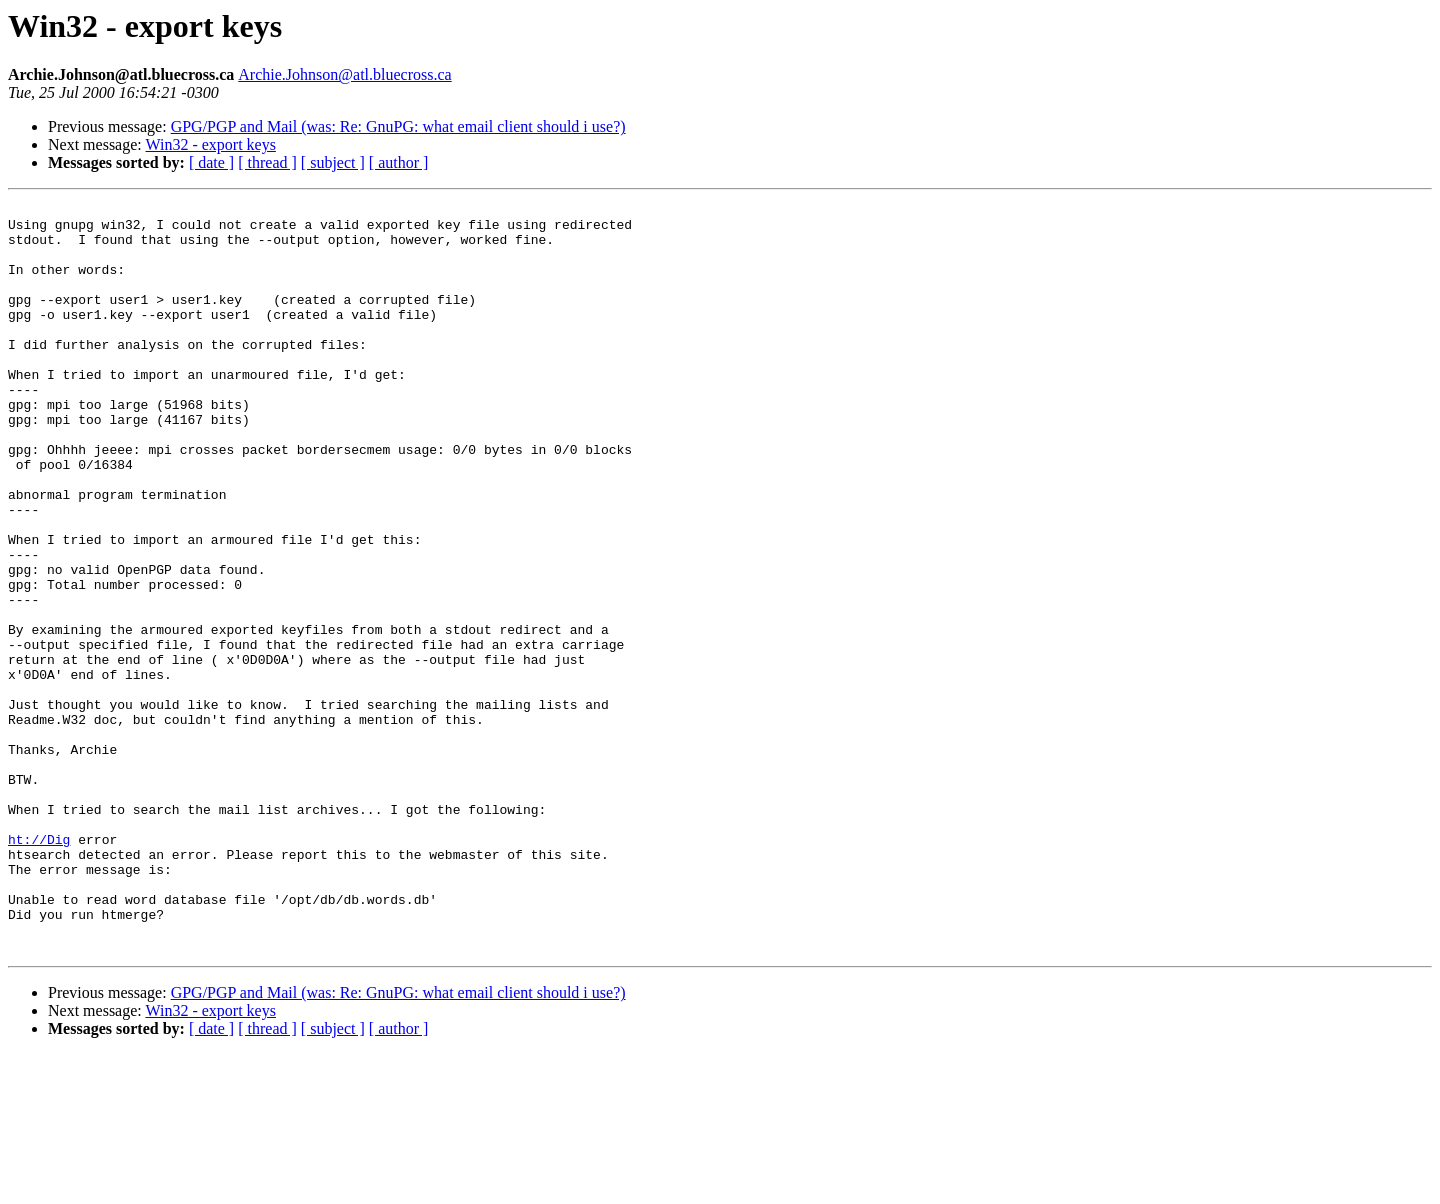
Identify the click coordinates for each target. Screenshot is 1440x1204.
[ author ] (399, 162)
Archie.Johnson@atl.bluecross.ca (344, 74)
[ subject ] (333, 162)
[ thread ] (267, 162)
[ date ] (211, 162)
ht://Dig (39, 968)
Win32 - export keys (210, 144)
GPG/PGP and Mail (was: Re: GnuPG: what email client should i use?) (398, 126)
